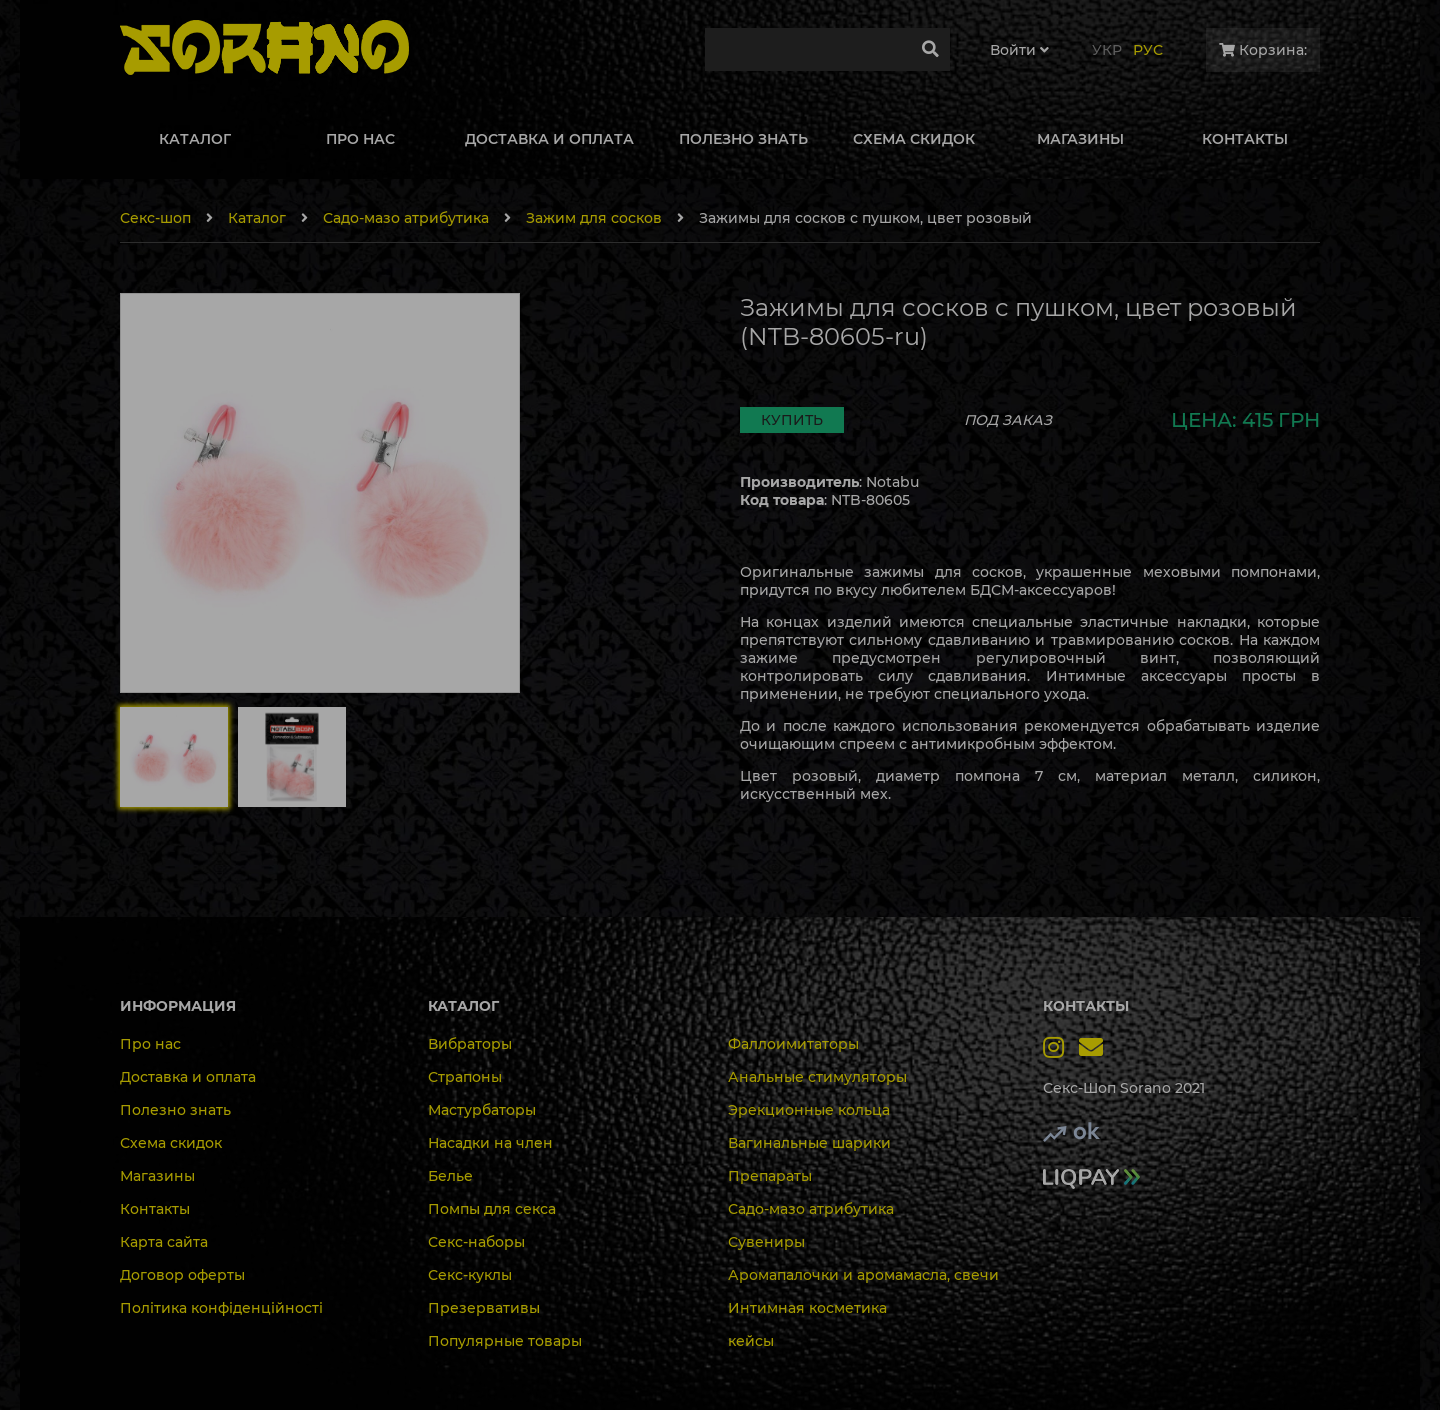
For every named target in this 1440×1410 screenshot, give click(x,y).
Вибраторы (470, 1044)
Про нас (150, 1044)
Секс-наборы (476, 1242)
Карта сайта (164, 1242)
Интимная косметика (807, 1308)
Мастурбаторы (482, 1110)
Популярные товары (505, 1341)
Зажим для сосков (594, 218)
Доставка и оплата (188, 1077)
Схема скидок (171, 1143)
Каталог (257, 218)
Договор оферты (182, 1275)
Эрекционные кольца (809, 1110)
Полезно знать (175, 1110)
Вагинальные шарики (809, 1143)
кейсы (751, 1341)
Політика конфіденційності (221, 1308)
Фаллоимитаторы (793, 1044)
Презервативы (484, 1308)
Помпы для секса (492, 1209)
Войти (1019, 50)
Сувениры (766, 1242)
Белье (450, 1176)
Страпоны (465, 1077)
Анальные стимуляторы (817, 1077)
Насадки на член (490, 1143)
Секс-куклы (470, 1275)
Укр (1107, 50)
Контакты (155, 1209)
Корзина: (1263, 50)
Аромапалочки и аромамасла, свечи (863, 1275)
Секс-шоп (155, 218)
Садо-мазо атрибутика (406, 218)
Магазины (157, 1176)
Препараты (770, 1176)
